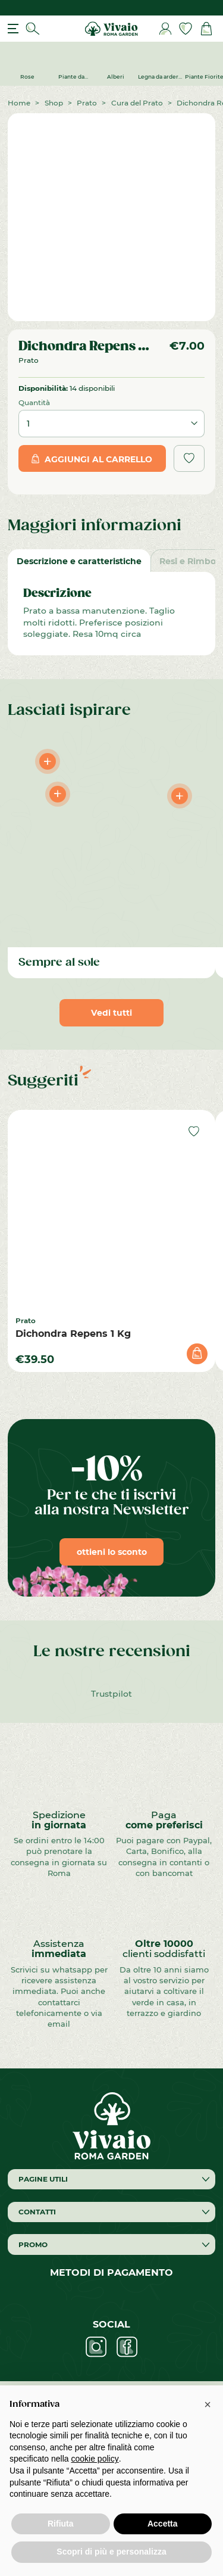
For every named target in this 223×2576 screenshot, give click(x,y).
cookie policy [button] (95, 2458)
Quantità (34, 402)
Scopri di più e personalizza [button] (111, 2551)
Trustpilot (111, 1693)
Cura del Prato (137, 102)
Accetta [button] (162, 2523)
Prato (87, 102)
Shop (54, 102)
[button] (207, 2404)
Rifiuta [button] (61, 2523)
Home (19, 102)
